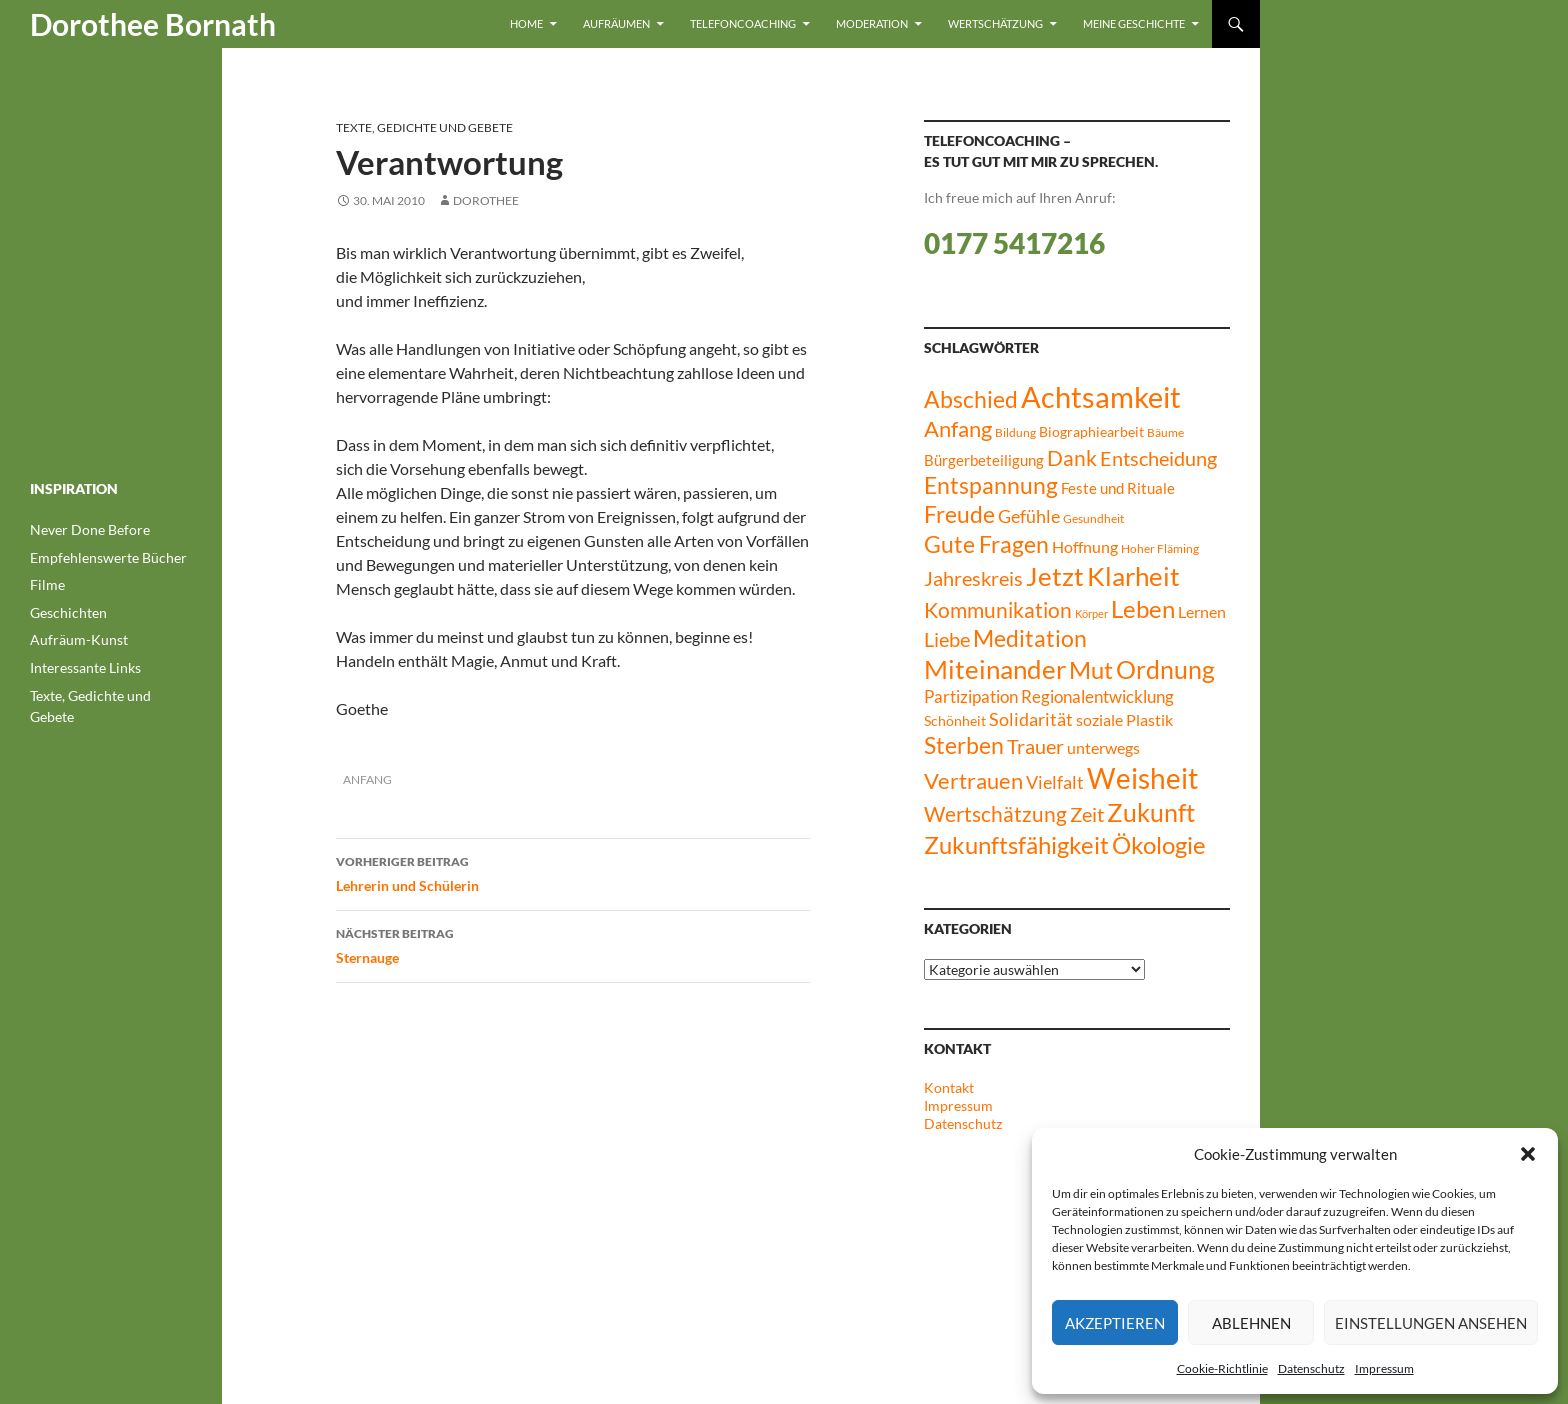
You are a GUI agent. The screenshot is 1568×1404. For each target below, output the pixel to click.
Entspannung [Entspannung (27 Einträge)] (991, 485)
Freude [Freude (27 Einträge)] (959, 514)
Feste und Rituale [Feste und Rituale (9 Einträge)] (1118, 488)
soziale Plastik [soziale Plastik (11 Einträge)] (1124, 719)
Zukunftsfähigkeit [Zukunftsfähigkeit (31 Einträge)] (1016, 844)
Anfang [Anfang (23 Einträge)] (958, 429)
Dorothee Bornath (153, 24)
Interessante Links (85, 667)
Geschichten (68, 612)
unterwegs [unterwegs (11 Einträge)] (1103, 747)
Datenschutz (1311, 1368)
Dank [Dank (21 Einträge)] (1072, 457)
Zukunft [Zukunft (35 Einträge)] (1151, 812)
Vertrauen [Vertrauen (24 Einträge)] (973, 780)
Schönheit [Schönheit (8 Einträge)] (955, 720)
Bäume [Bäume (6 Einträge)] (1165, 432)
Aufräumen (616, 23)
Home (526, 23)
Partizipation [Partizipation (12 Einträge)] (971, 696)
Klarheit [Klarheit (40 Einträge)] (1133, 576)
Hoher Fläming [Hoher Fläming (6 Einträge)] (1160, 548)
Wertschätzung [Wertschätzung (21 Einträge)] (995, 813)
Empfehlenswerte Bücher (108, 557)
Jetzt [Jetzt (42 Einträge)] (1055, 576)
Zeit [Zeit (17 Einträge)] (1087, 814)
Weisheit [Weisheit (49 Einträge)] (1142, 778)
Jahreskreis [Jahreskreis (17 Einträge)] (973, 578)
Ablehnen (1251, 1323)
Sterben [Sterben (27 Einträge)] (964, 745)
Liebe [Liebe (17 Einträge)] (947, 639)
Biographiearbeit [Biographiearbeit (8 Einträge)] (1091, 431)
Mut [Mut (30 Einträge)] (1091, 670)
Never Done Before (90, 529)
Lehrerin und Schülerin (573, 872)
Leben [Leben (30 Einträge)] (1143, 609)
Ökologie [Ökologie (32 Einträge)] (1159, 844)
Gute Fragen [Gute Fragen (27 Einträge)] (986, 544)
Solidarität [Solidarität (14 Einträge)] (1031, 719)
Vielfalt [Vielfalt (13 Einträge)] (1055, 782)
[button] (1528, 1154)
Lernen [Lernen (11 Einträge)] (1202, 611)
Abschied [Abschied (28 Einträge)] (971, 399)
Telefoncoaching (743, 23)
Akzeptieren (1115, 1323)
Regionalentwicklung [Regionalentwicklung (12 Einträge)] (1097, 696)
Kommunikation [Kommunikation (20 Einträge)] (998, 610)
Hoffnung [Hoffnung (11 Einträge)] (1085, 546)
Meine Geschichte (1134, 23)
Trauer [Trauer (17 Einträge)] (1035, 746)
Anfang (367, 779)
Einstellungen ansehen (1431, 1323)
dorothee (486, 200)
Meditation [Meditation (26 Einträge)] (1030, 638)
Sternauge (573, 944)
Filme (47, 584)
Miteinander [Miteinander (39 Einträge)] (995, 669)
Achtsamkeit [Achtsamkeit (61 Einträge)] (1101, 396)
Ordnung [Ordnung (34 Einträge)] (1165, 669)
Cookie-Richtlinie (1222, 1368)
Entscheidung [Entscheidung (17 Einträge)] (1158, 458)
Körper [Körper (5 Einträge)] (1091, 613)
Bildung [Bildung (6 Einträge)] (1015, 432)
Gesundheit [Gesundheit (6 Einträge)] (1093, 518)
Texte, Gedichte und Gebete (424, 127)
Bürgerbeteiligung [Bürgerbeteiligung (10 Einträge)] (984, 460)
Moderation (872, 23)
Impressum (1384, 1368)
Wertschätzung (995, 23)
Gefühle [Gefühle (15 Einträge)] (1029, 516)
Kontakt (949, 1087)
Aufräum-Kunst (79, 639)
